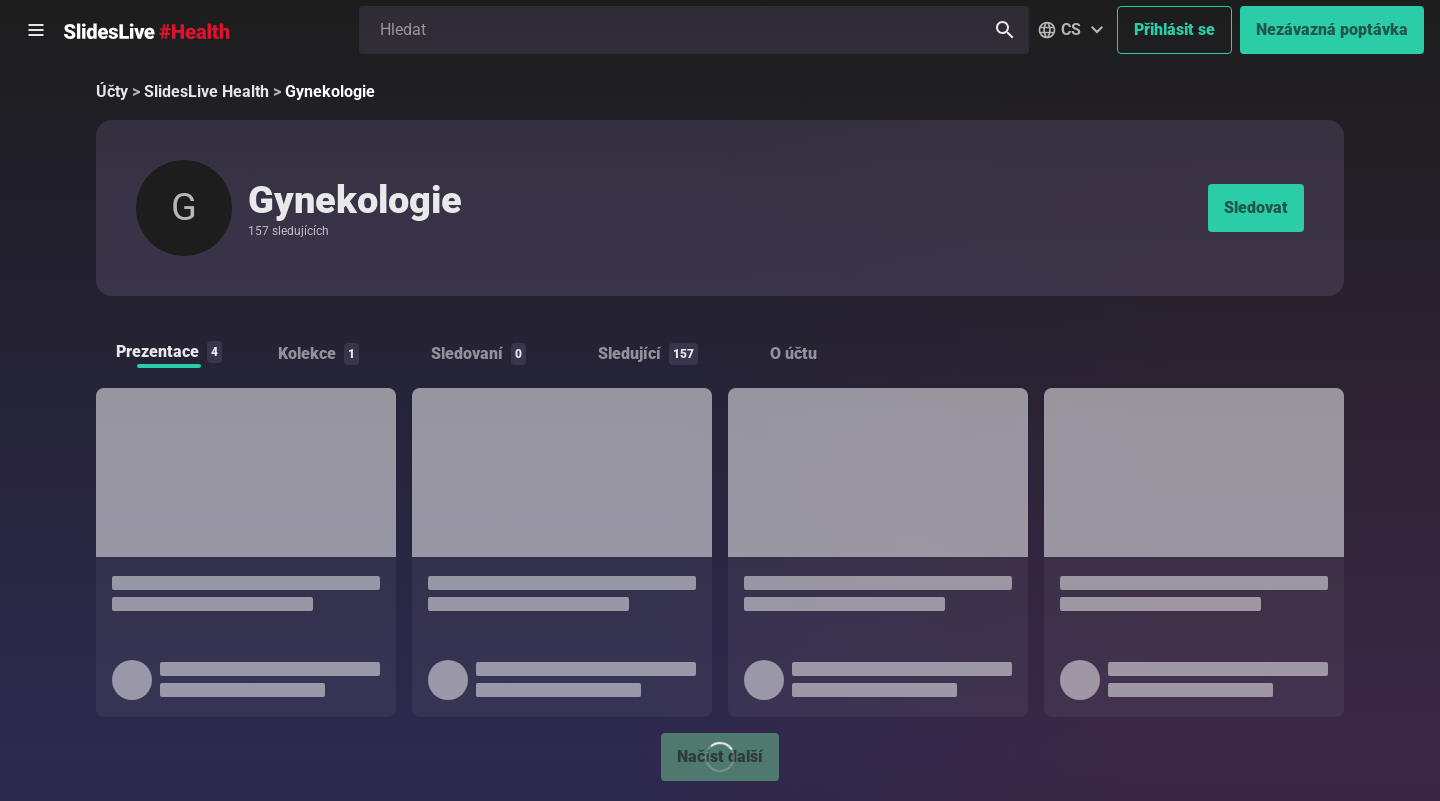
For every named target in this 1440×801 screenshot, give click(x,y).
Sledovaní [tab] (478, 354)
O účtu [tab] (793, 353)
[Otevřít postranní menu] (36, 30)
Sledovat (1256, 207)
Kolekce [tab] (318, 354)
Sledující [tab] (648, 354)
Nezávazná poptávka (1332, 29)
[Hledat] (1005, 30)
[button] (1073, 30)
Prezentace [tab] (169, 352)
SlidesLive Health (206, 91)
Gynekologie (330, 91)
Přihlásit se (1174, 29)
